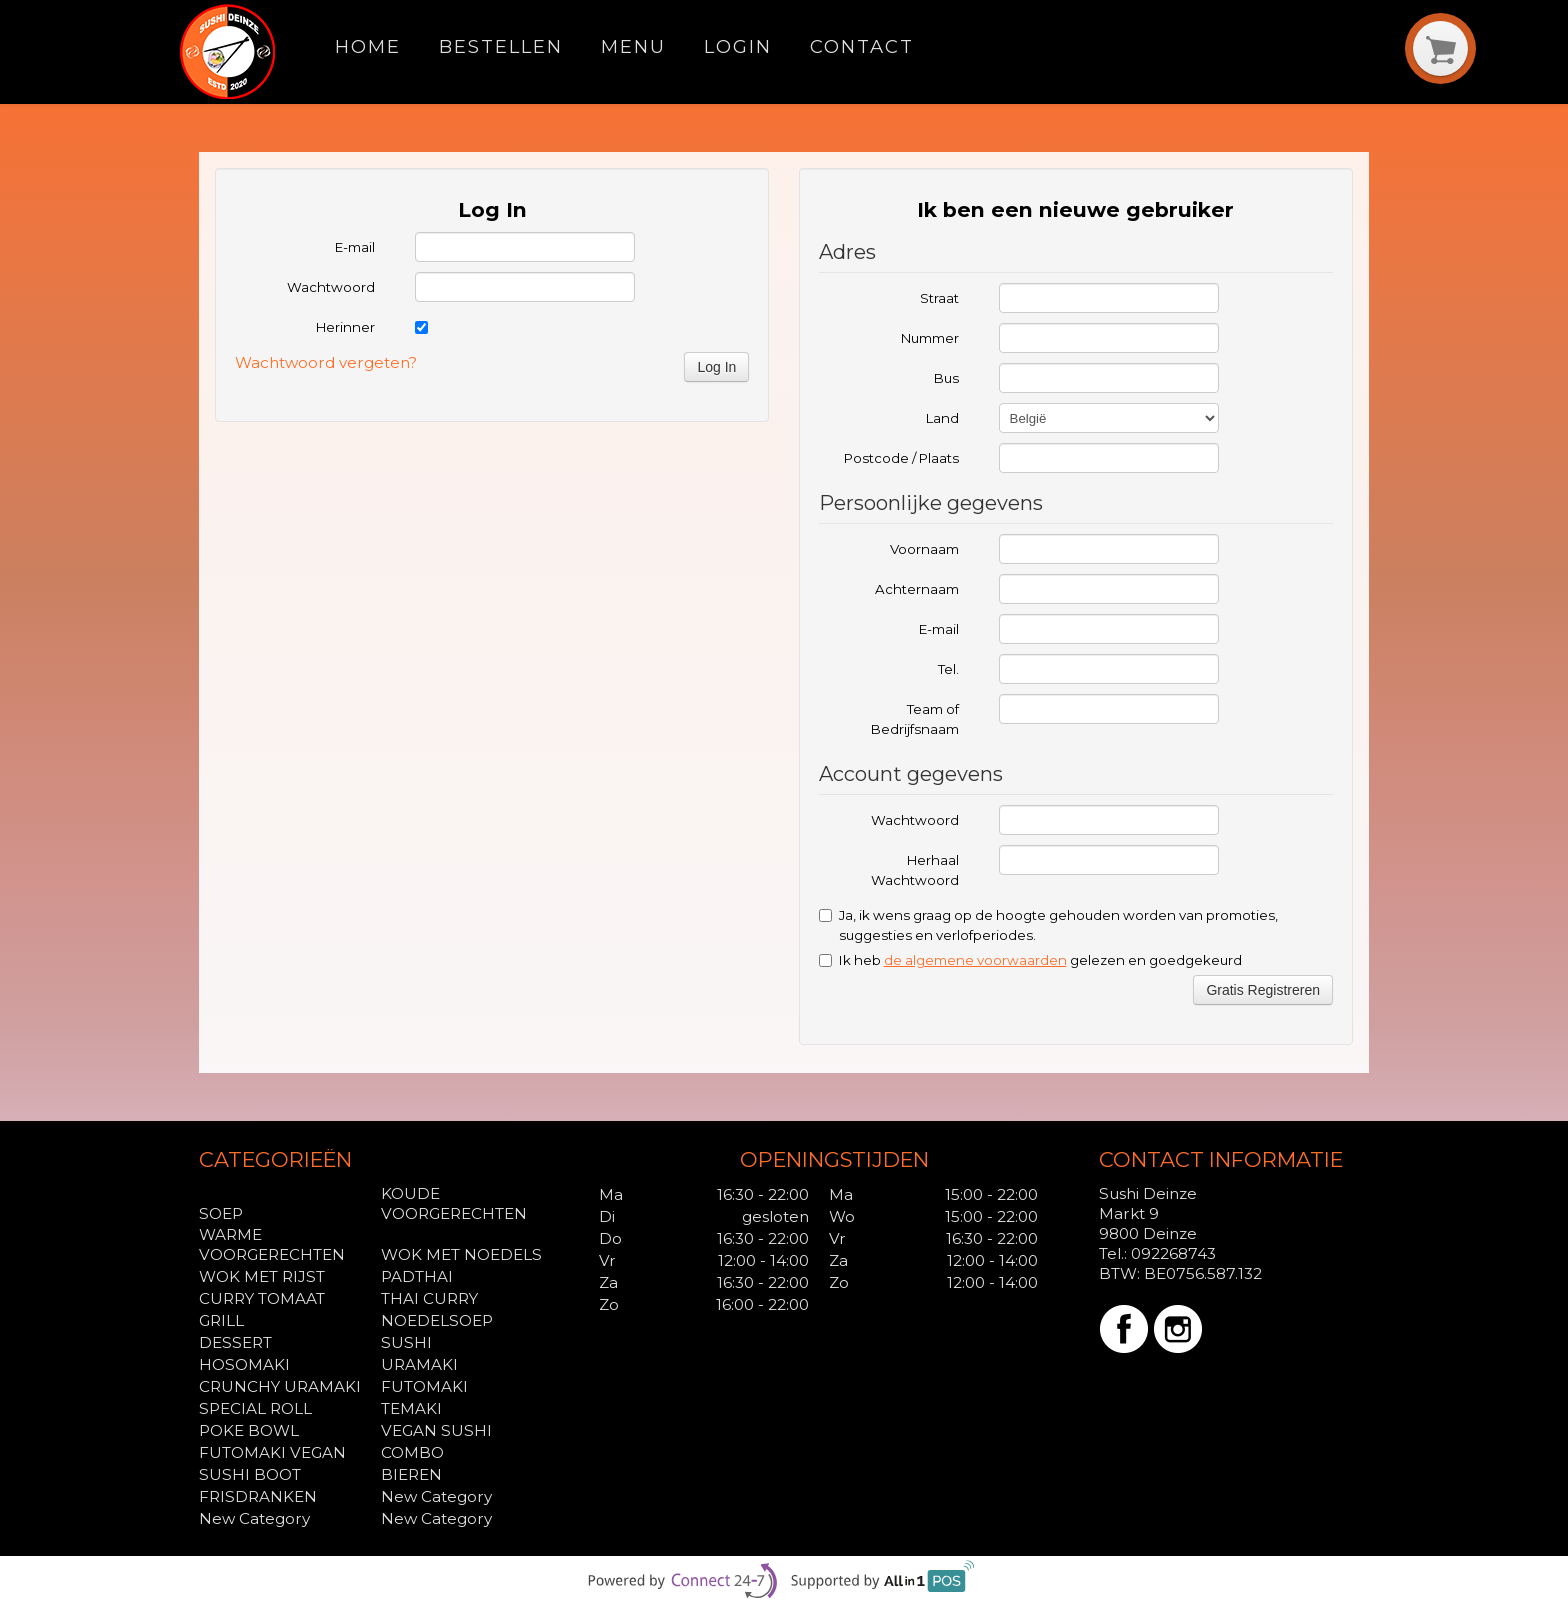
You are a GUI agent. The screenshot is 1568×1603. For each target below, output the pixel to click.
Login (738, 46)
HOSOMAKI (244, 1364)
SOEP (221, 1213)
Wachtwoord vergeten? (326, 362)
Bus (946, 378)
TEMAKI (411, 1408)
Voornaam (924, 549)
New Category (436, 1496)
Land (942, 418)
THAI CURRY (429, 1298)
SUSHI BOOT (250, 1474)
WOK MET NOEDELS (461, 1254)
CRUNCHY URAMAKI (280, 1386)
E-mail (355, 247)
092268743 (1173, 1253)
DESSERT (235, 1342)
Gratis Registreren (1263, 990)
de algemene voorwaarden (975, 960)
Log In (716, 367)
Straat (939, 298)
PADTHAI (417, 1276)
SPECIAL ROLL (255, 1408)
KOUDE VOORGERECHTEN (454, 1203)
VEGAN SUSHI (436, 1430)
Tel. (948, 669)
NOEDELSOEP (437, 1320)
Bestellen (500, 46)
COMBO (412, 1452)
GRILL (221, 1320)
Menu (633, 46)
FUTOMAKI (424, 1386)
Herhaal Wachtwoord (915, 870)
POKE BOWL (249, 1430)
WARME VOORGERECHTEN (272, 1244)
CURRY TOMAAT (262, 1298)
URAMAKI (419, 1364)
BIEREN (411, 1474)
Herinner (345, 327)
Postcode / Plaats (901, 458)
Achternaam (917, 589)
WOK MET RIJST (262, 1276)
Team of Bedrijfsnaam (915, 719)
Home (368, 46)
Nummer (930, 338)
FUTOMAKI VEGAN (272, 1452)
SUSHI (406, 1342)
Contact (861, 46)
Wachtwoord (331, 287)
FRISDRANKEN (258, 1496)
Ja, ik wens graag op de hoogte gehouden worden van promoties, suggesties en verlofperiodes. (1048, 925)
